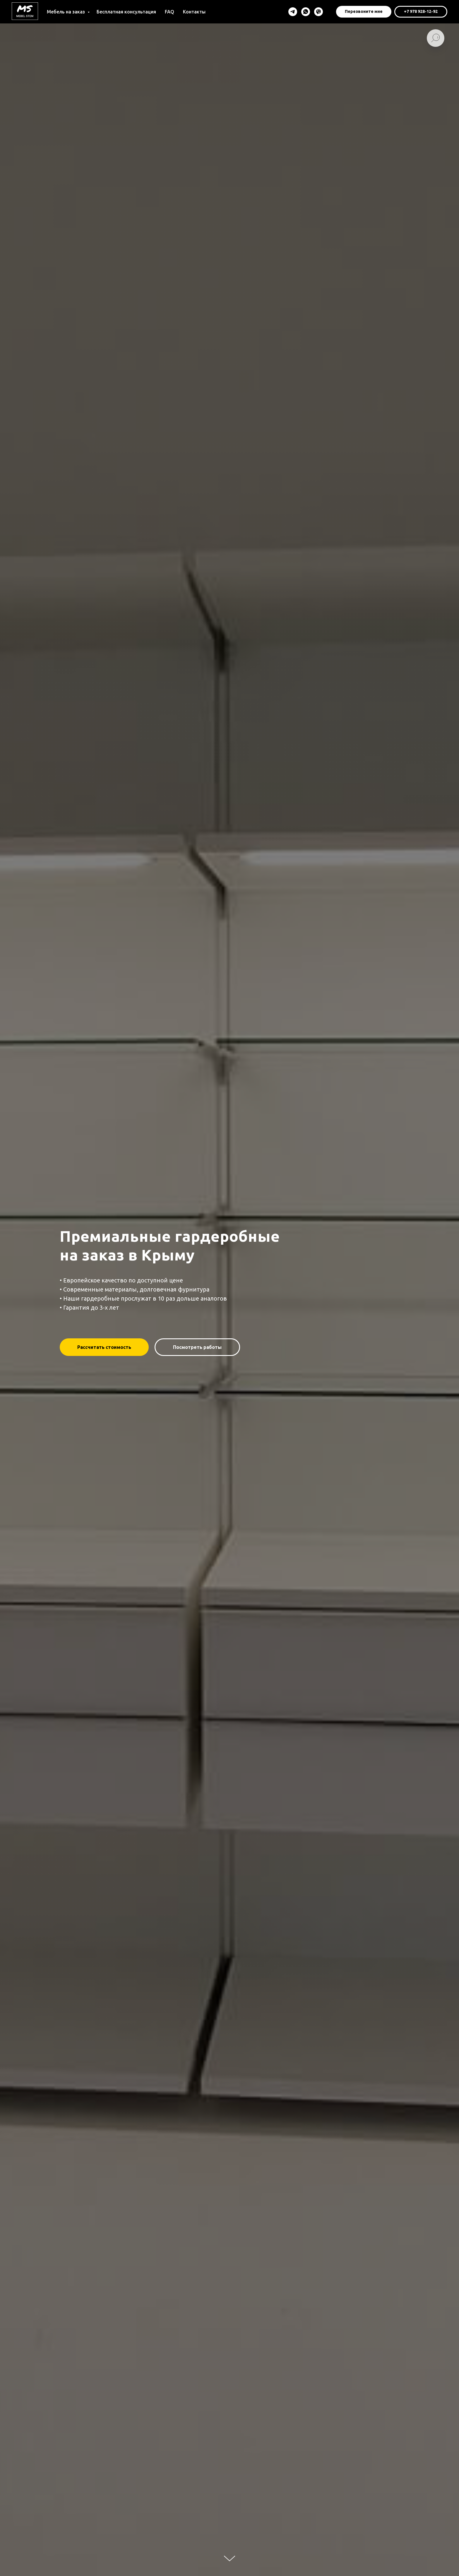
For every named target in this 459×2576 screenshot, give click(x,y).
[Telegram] (292, 11)
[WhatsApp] (305, 11)
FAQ (169, 11)
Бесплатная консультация (126, 11)
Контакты (194, 11)
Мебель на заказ (66, 11)
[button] (363, 12)
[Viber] (318, 11)
